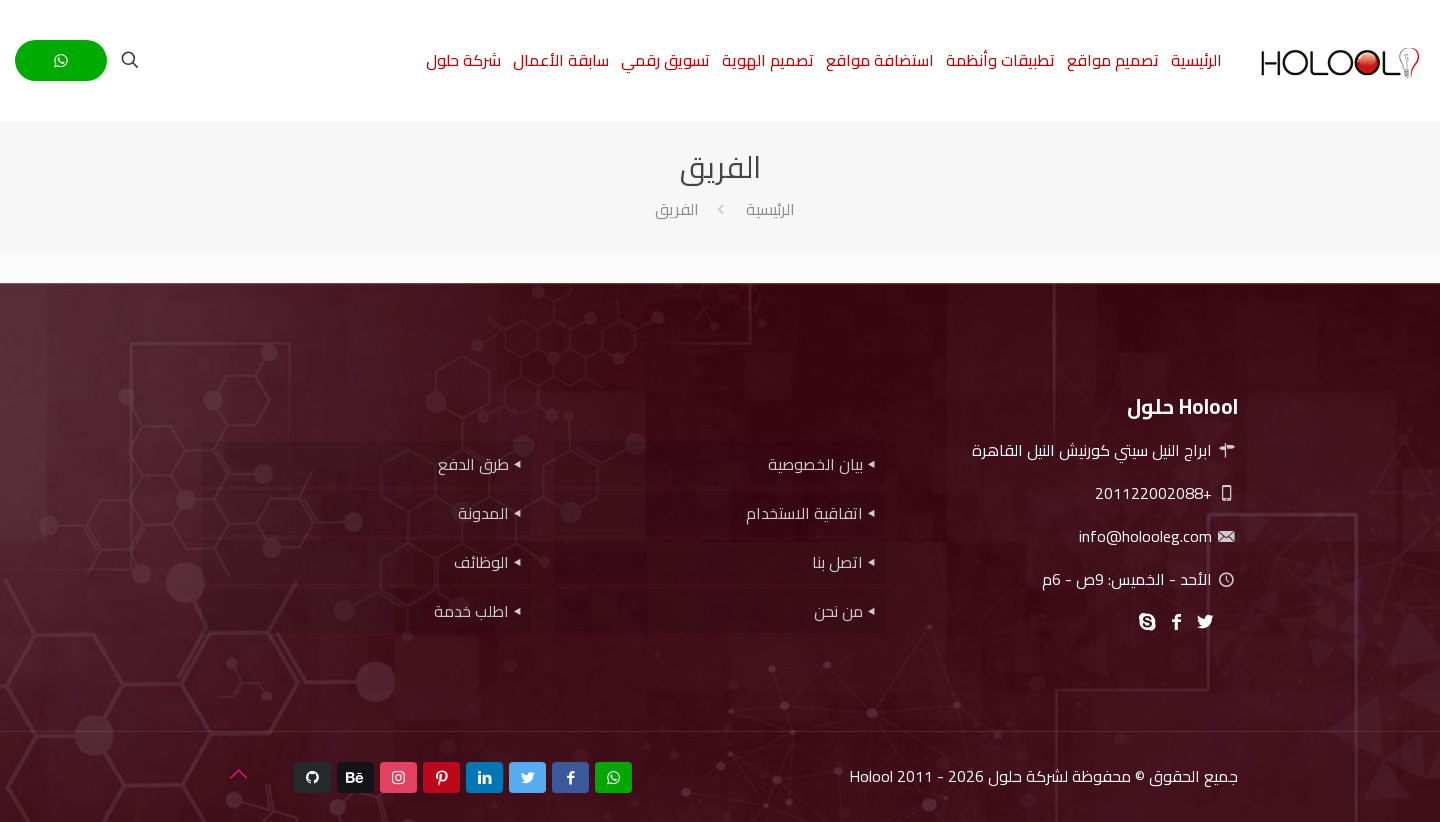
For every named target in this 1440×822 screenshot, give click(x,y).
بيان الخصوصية (815, 464)
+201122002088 (1166, 493)
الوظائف (481, 562)
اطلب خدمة (471, 611)
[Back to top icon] (238, 774)
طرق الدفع (473, 464)
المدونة (483, 513)
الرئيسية (770, 209)
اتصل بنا (837, 562)
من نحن (838, 611)
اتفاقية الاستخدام (804, 513)
